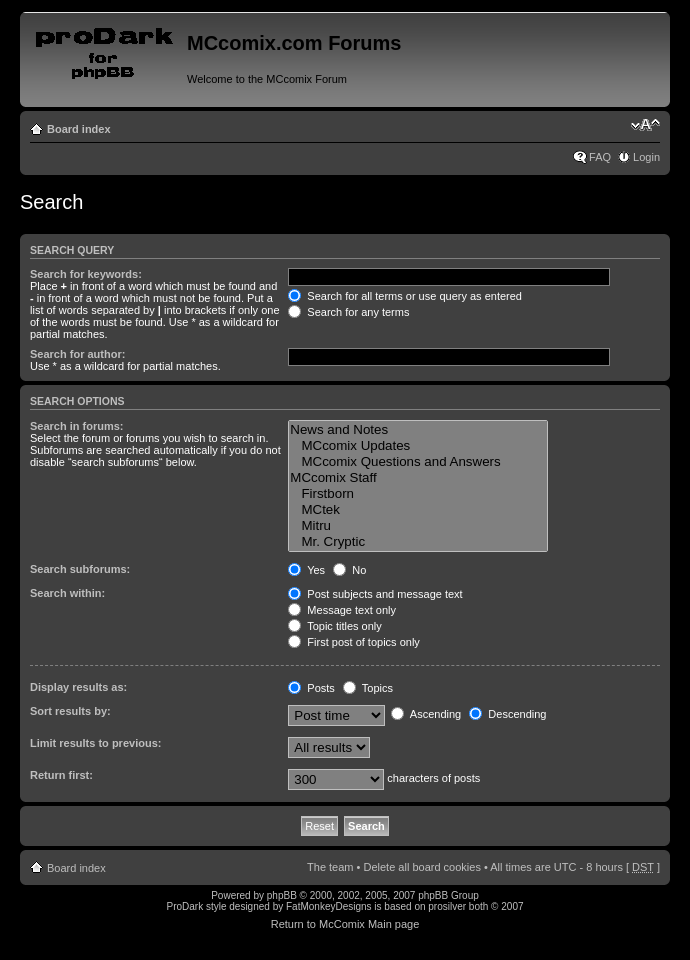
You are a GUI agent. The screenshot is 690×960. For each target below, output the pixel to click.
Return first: (61, 775)
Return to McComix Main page (345, 924)
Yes (306, 570)
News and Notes (418, 430)
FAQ (600, 157)
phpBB (282, 895)
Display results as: (78, 687)
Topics (368, 688)
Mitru (418, 526)
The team (330, 867)
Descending (507, 714)
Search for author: (77, 354)
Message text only (342, 610)
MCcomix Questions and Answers (418, 462)
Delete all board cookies (421, 867)
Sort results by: (70, 711)
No (349, 570)
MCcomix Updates (418, 446)
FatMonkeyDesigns (329, 906)
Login (646, 157)
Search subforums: (80, 569)
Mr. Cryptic (418, 542)
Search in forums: (77, 426)
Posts (311, 688)
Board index (79, 129)
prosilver (447, 906)
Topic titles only (334, 626)
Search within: (67, 593)
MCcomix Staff (418, 478)
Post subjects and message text (375, 594)
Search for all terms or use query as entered (405, 296)
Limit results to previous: (95, 743)
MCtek (418, 510)
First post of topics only (354, 642)
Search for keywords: (86, 274)
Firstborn (418, 494)
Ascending (426, 714)
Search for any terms (348, 312)
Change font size (645, 125)
